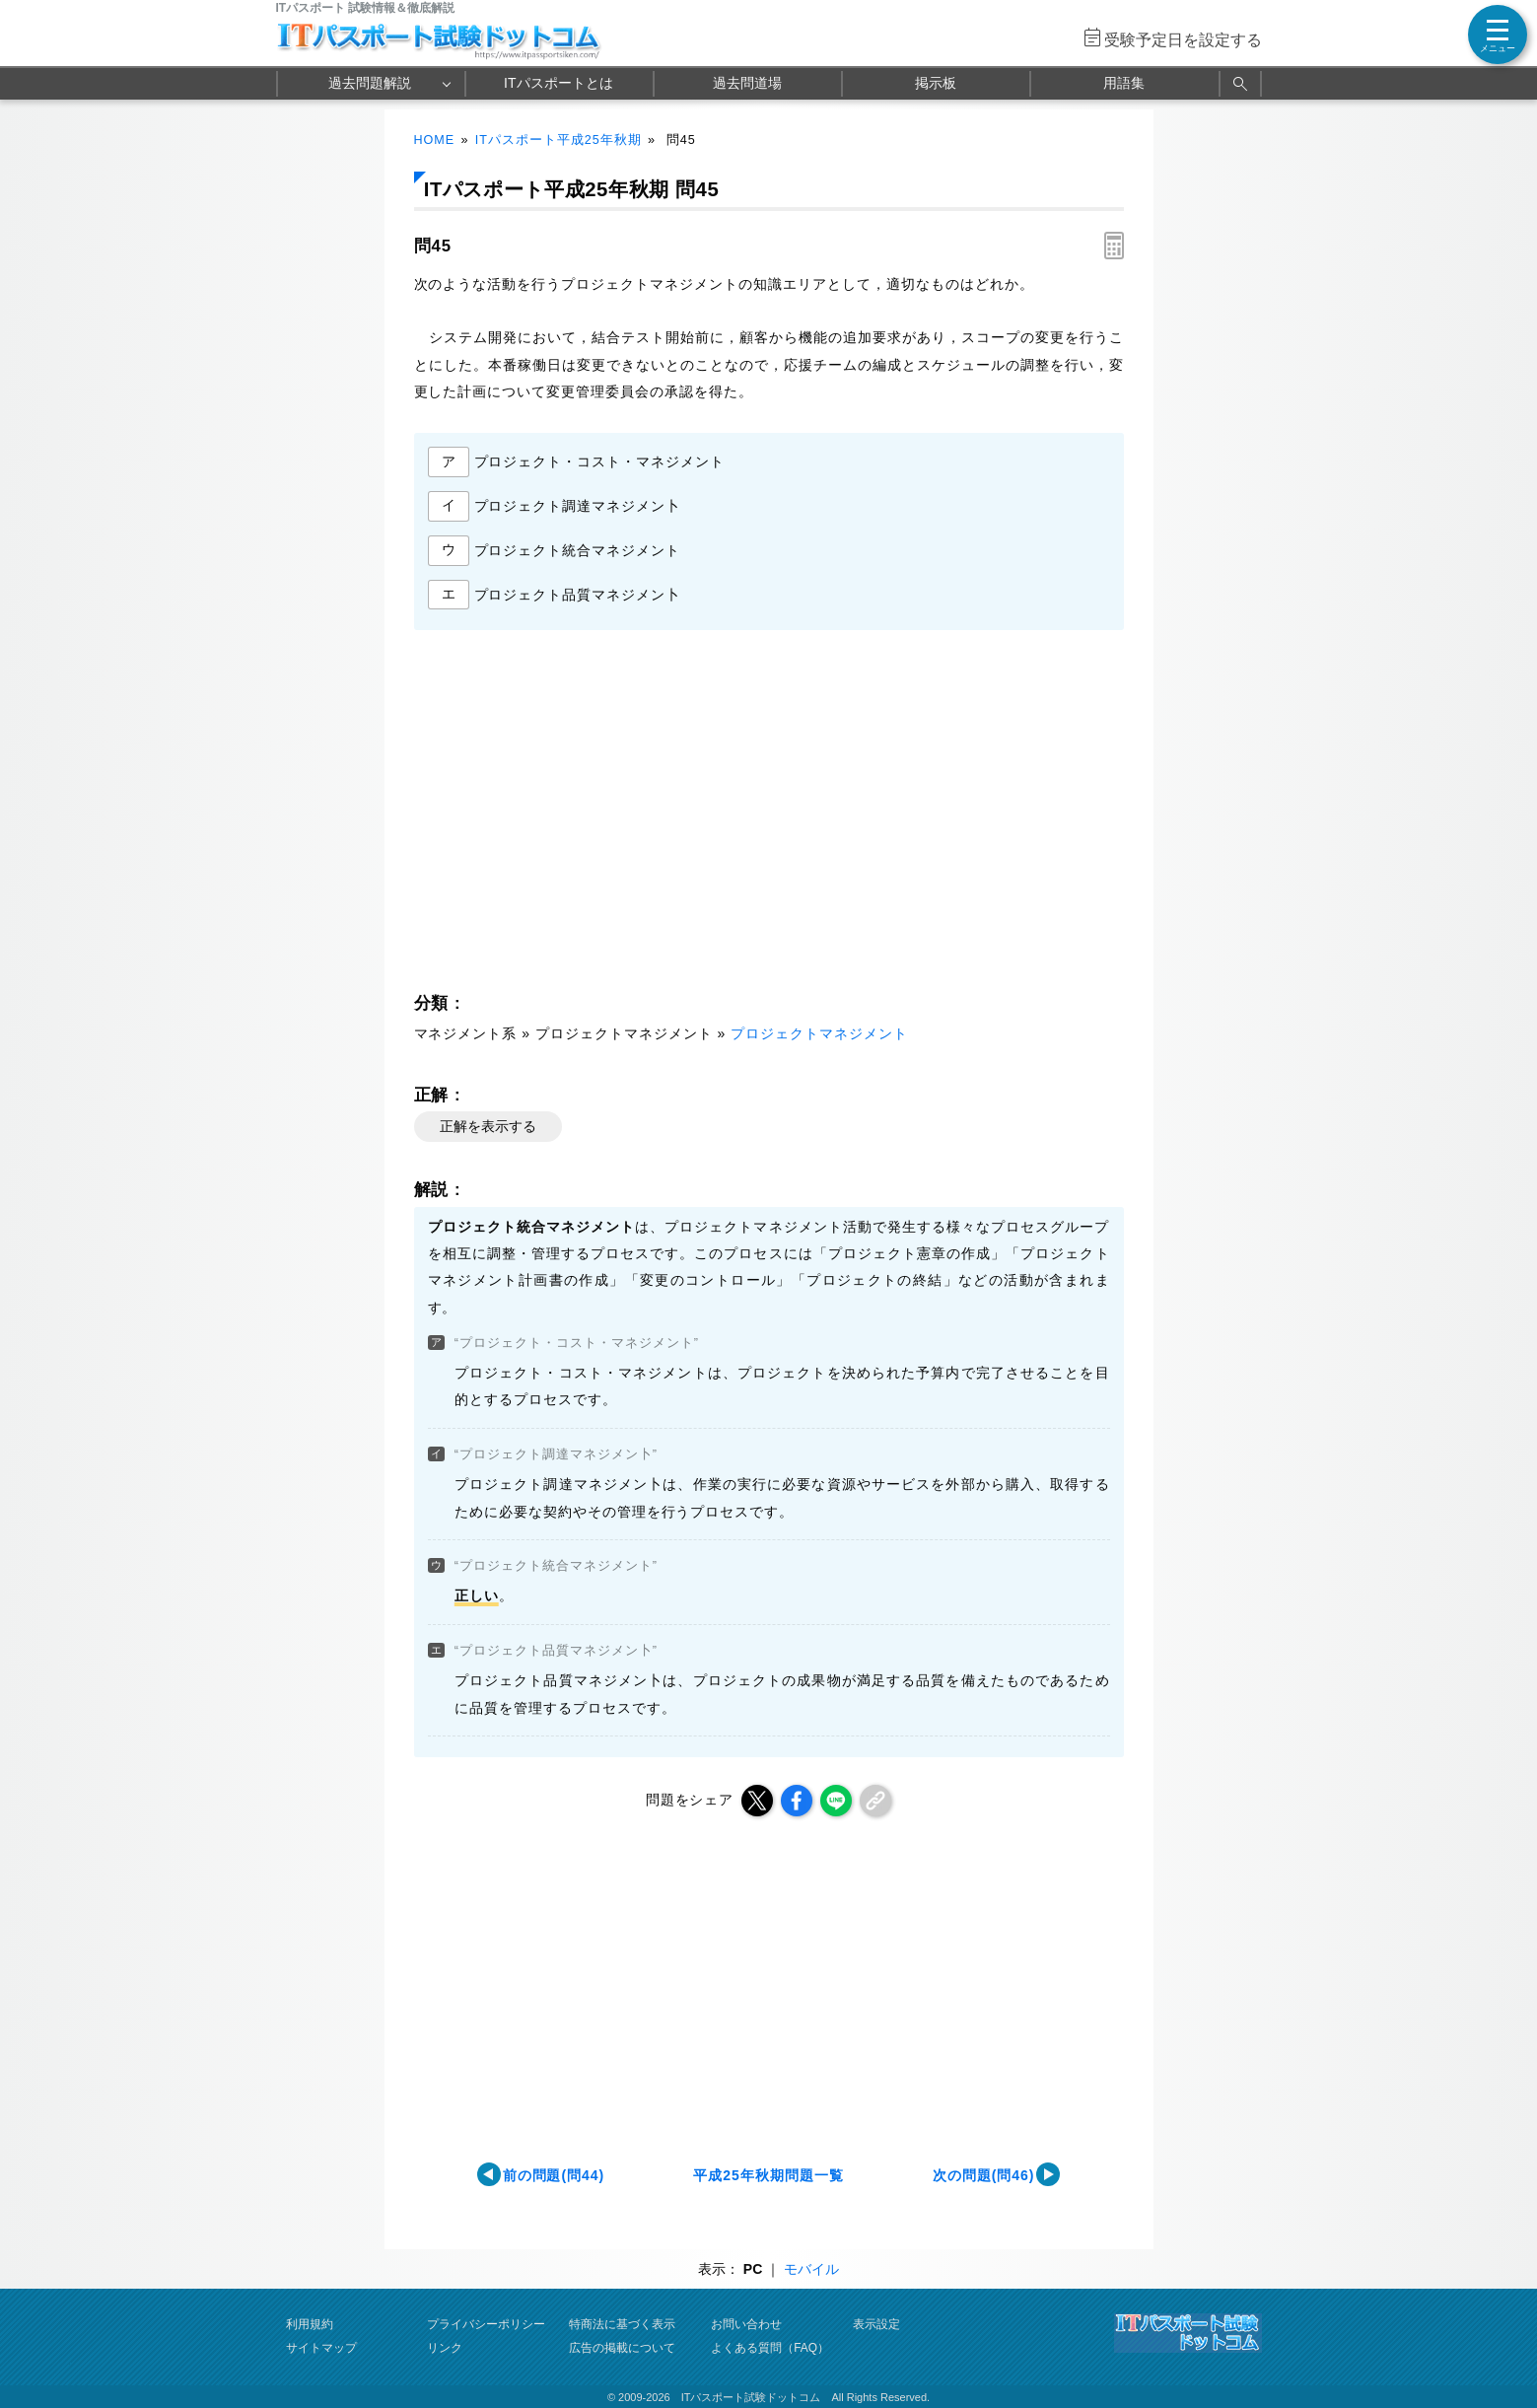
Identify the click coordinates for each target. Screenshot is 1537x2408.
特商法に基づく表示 (622, 2324)
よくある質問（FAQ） (770, 2348)
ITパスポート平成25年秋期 (558, 140)
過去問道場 (747, 83)
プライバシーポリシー (486, 2324)
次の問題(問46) (984, 2175)
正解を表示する (488, 1126)
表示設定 (876, 2324)
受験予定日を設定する (1183, 40)
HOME (434, 140)
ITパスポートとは (558, 83)
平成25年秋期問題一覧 (768, 2175)
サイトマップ (321, 2348)
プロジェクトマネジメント (819, 1033)
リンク (444, 2348)
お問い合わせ (746, 2324)
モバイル (811, 2269)
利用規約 (309, 2324)
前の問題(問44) (554, 2175)
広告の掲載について (622, 2348)
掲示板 (935, 83)
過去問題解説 (369, 83)
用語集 (1124, 83)
